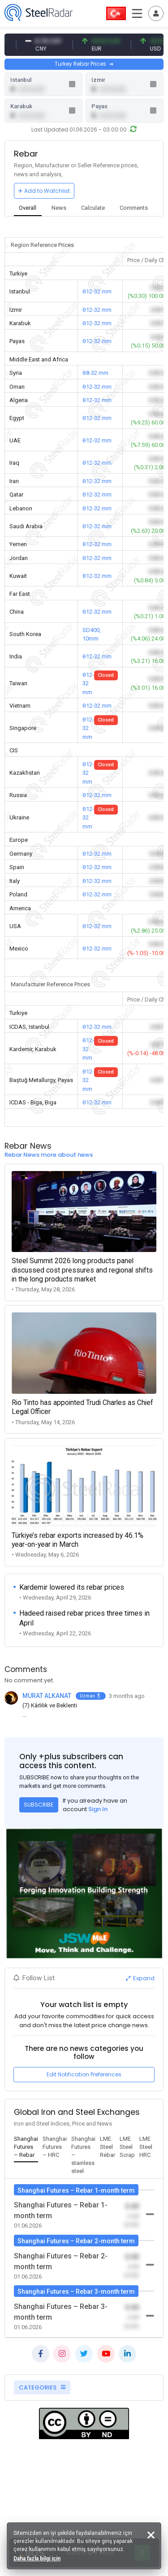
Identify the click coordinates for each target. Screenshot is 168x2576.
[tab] (28, 208)
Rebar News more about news (48, 1154)
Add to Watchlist (43, 191)
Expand (140, 1978)
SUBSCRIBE (38, 1804)
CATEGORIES (42, 2387)
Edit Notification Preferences (84, 2074)
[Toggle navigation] (156, 13)
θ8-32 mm (95, 372)
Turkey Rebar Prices (84, 64)
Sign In (98, 1809)
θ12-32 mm (97, 291)
